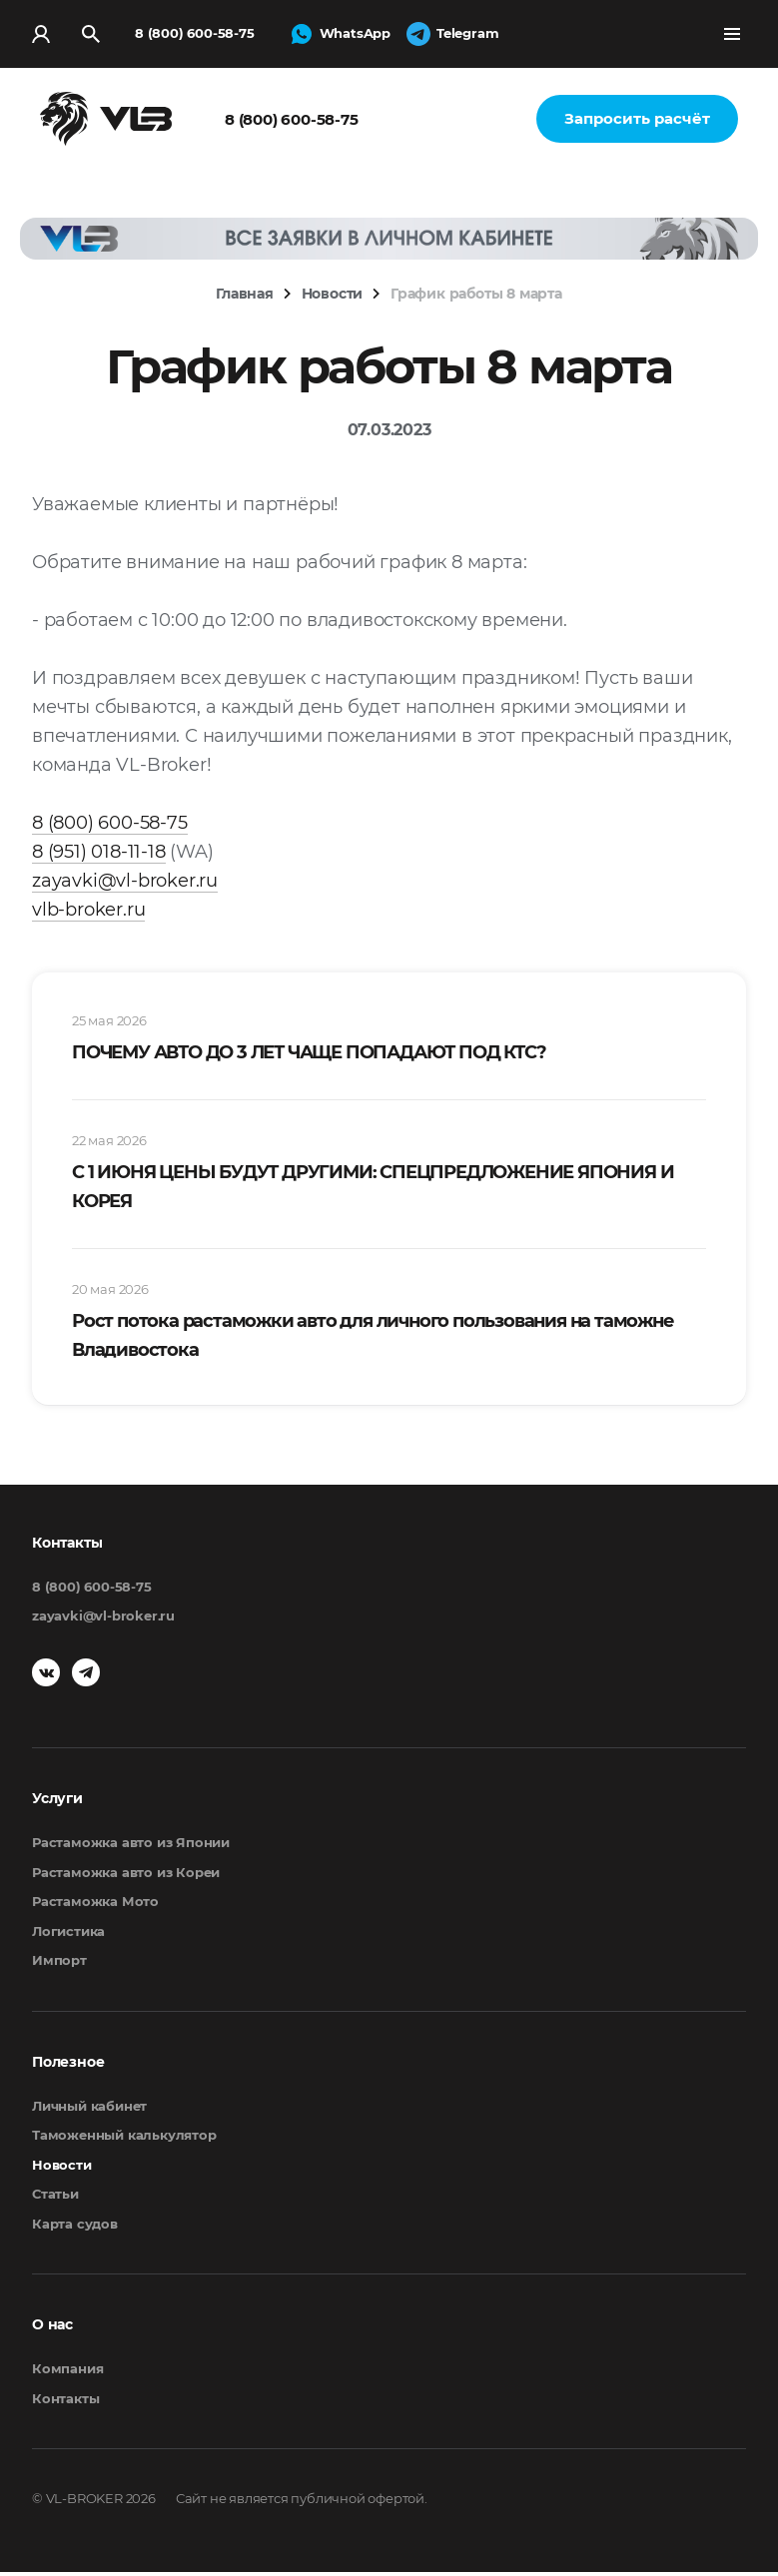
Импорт (59, 1964)
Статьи (55, 2198)
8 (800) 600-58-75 (195, 35)
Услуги (57, 1802)
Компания (67, 2372)
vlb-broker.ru (88, 914)
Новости (62, 2169)
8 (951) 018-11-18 (99, 856)
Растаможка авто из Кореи (126, 1876)
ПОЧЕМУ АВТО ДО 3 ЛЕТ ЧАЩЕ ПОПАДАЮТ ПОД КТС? (308, 1056)
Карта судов (75, 2228)
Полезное (68, 2066)
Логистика (68, 1935)
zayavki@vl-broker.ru (125, 885)
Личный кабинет (89, 2110)
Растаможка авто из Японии (131, 1846)
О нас (52, 2328)
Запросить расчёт (637, 122)
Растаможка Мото (95, 1905)
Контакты (65, 2402)
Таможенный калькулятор (124, 2139)
